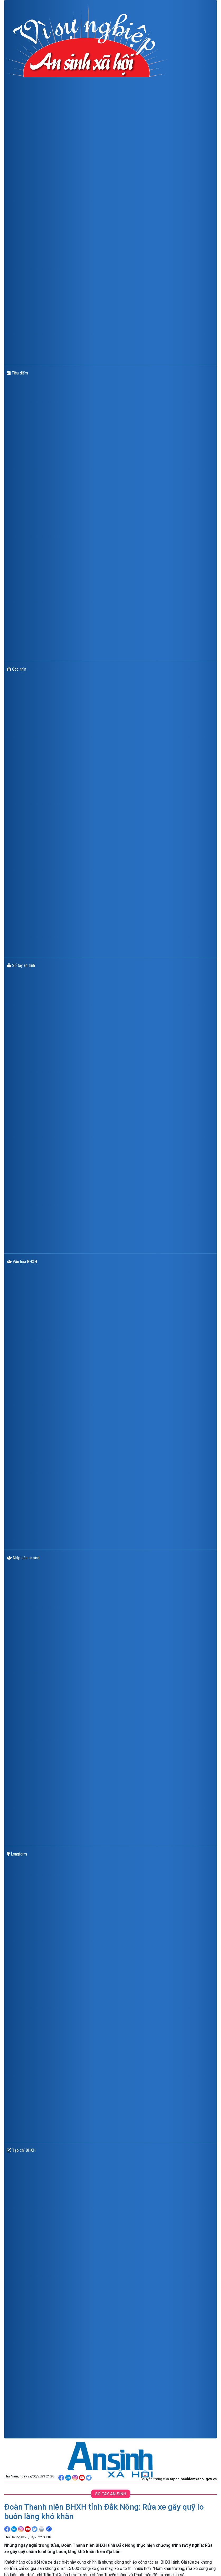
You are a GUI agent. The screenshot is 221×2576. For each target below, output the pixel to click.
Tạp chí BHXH (21, 2150)
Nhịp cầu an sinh (23, 1557)
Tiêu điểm (17, 373)
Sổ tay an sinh (21, 965)
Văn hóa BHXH (22, 1261)
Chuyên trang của (178, 2479)
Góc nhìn (16, 669)
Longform (17, 1854)
